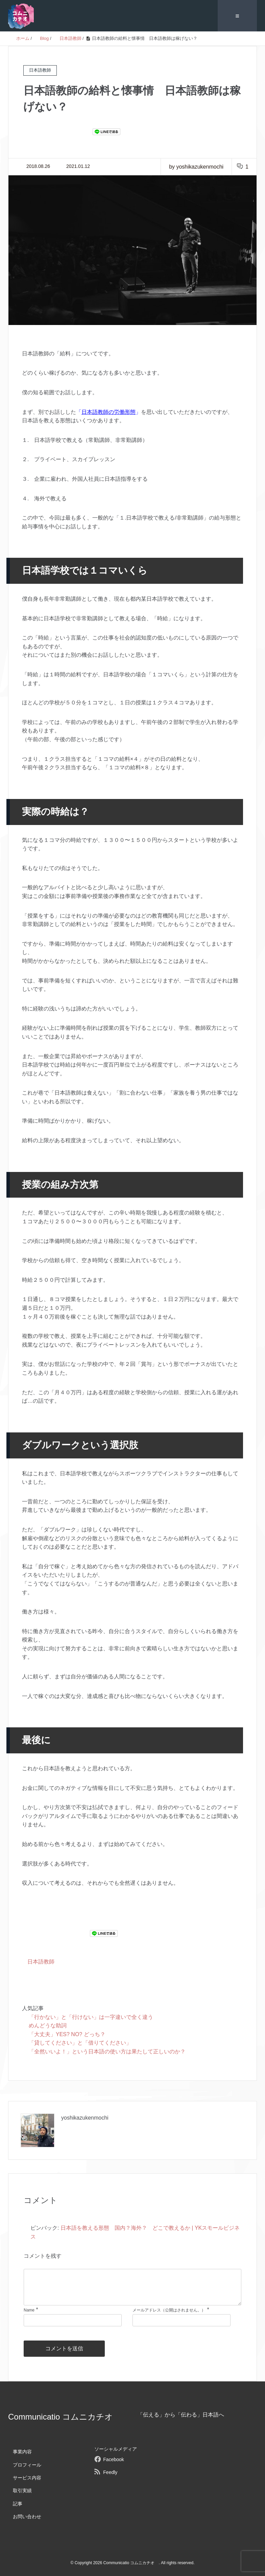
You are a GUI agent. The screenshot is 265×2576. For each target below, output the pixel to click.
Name (29, 2309)
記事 (17, 2503)
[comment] (132, 2287)
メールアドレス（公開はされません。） (169, 2309)
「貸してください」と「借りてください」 (80, 2042)
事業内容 (22, 2451)
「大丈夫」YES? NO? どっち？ (67, 2033)
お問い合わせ (27, 2516)
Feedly (110, 2472)
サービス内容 (27, 2477)
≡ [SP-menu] (237, 15)
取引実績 (22, 2490)
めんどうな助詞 (48, 2025)
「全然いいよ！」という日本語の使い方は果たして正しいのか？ (107, 2051)
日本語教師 (40, 1961)
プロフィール (27, 2464)
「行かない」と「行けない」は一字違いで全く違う (91, 2016)
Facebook (113, 2458)
